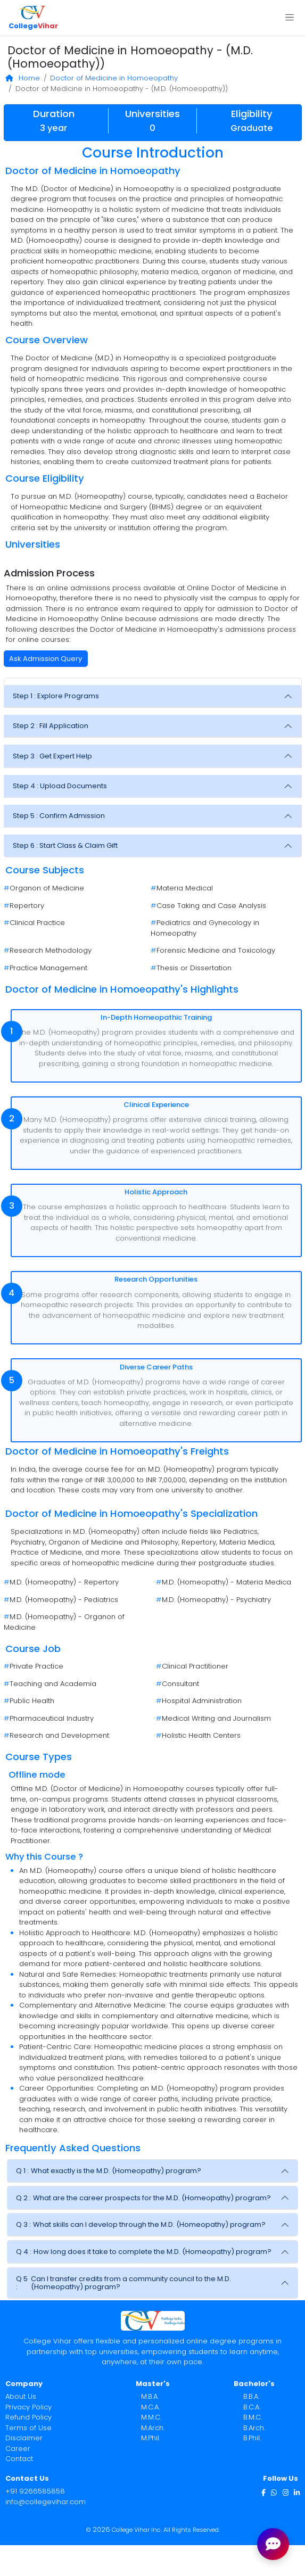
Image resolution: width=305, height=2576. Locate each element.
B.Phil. (252, 2438)
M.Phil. (150, 2438)
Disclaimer (24, 2438)
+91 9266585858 (35, 2491)
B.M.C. (252, 2417)
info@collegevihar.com (45, 2502)
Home (22, 78)
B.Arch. (254, 2428)
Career (17, 2448)
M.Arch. (152, 2428)
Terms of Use (28, 2428)
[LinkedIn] (297, 2492)
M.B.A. (150, 2396)
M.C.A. (150, 2407)
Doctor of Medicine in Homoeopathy (114, 78)
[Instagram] (285, 2492)
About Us (20, 2396)
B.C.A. (251, 2407)
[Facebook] (263, 2492)
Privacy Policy (28, 2407)
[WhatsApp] (274, 2492)
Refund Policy (28, 2417)
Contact (19, 2459)
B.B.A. (251, 2396)
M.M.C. (151, 2417)
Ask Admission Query (45, 659)
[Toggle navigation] (289, 17)
